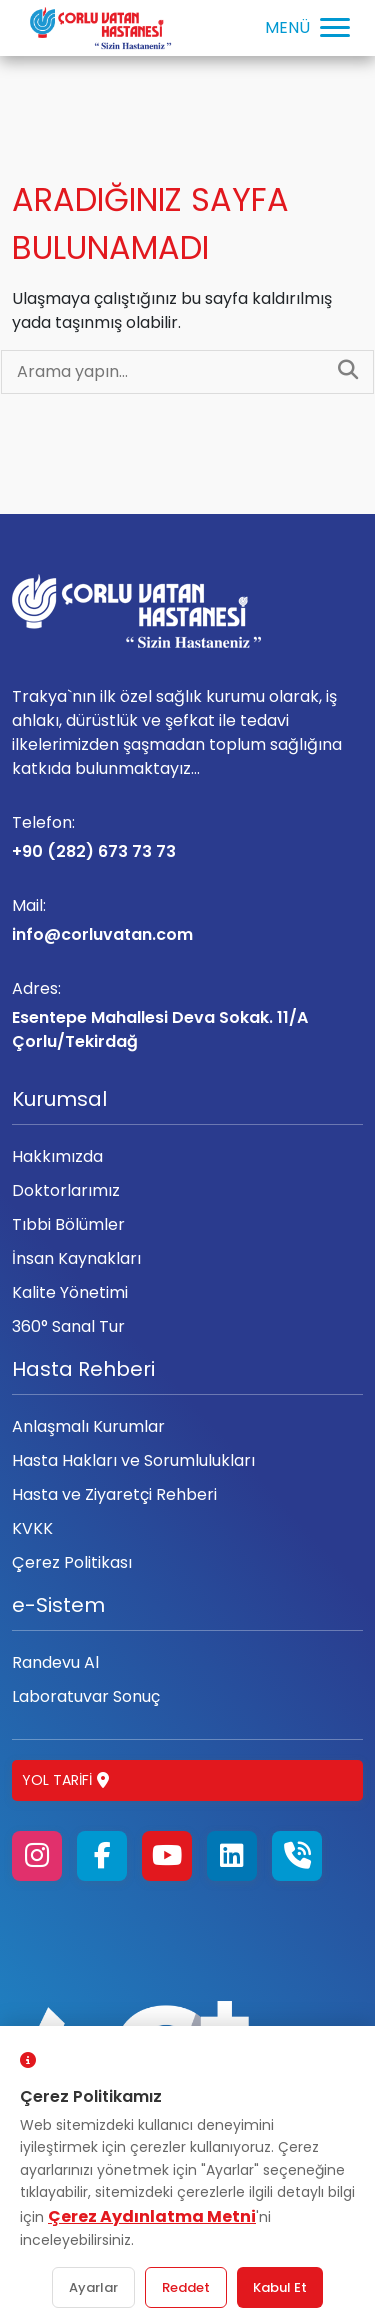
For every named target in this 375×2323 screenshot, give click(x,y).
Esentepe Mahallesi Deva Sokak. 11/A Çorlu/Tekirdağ (187, 1015)
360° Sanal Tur (68, 1326)
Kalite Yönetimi (70, 1292)
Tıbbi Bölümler (68, 1224)
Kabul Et (280, 2287)
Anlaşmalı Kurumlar (88, 1426)
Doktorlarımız (66, 1190)
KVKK (32, 1528)
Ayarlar (93, 2287)
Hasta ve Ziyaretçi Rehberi (114, 1494)
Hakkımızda (57, 1156)
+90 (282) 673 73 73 (187, 837)
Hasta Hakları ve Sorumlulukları (133, 1460)
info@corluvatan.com (187, 920)
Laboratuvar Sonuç (86, 1696)
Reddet (186, 2287)
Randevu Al (55, 1662)
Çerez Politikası (72, 1562)
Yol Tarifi (65, 1780)
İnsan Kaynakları (76, 1258)
